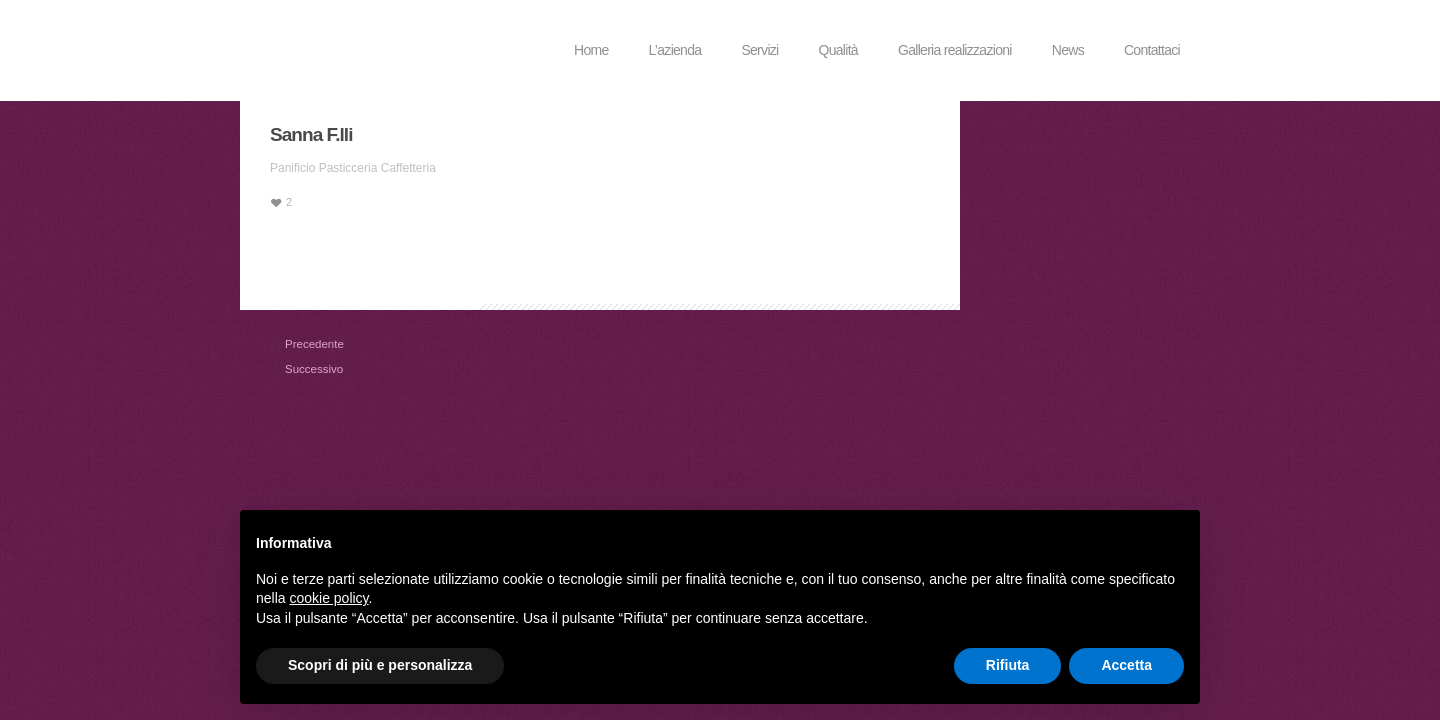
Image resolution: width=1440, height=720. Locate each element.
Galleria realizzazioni (955, 50)
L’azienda (675, 50)
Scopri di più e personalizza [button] (380, 665)
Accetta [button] (1126, 665)
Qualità (838, 50)
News (1068, 50)
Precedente (293, 344)
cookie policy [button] (328, 598)
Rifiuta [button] (1008, 665)
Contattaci (1152, 50)
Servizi (759, 50)
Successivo (293, 369)
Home (591, 50)
